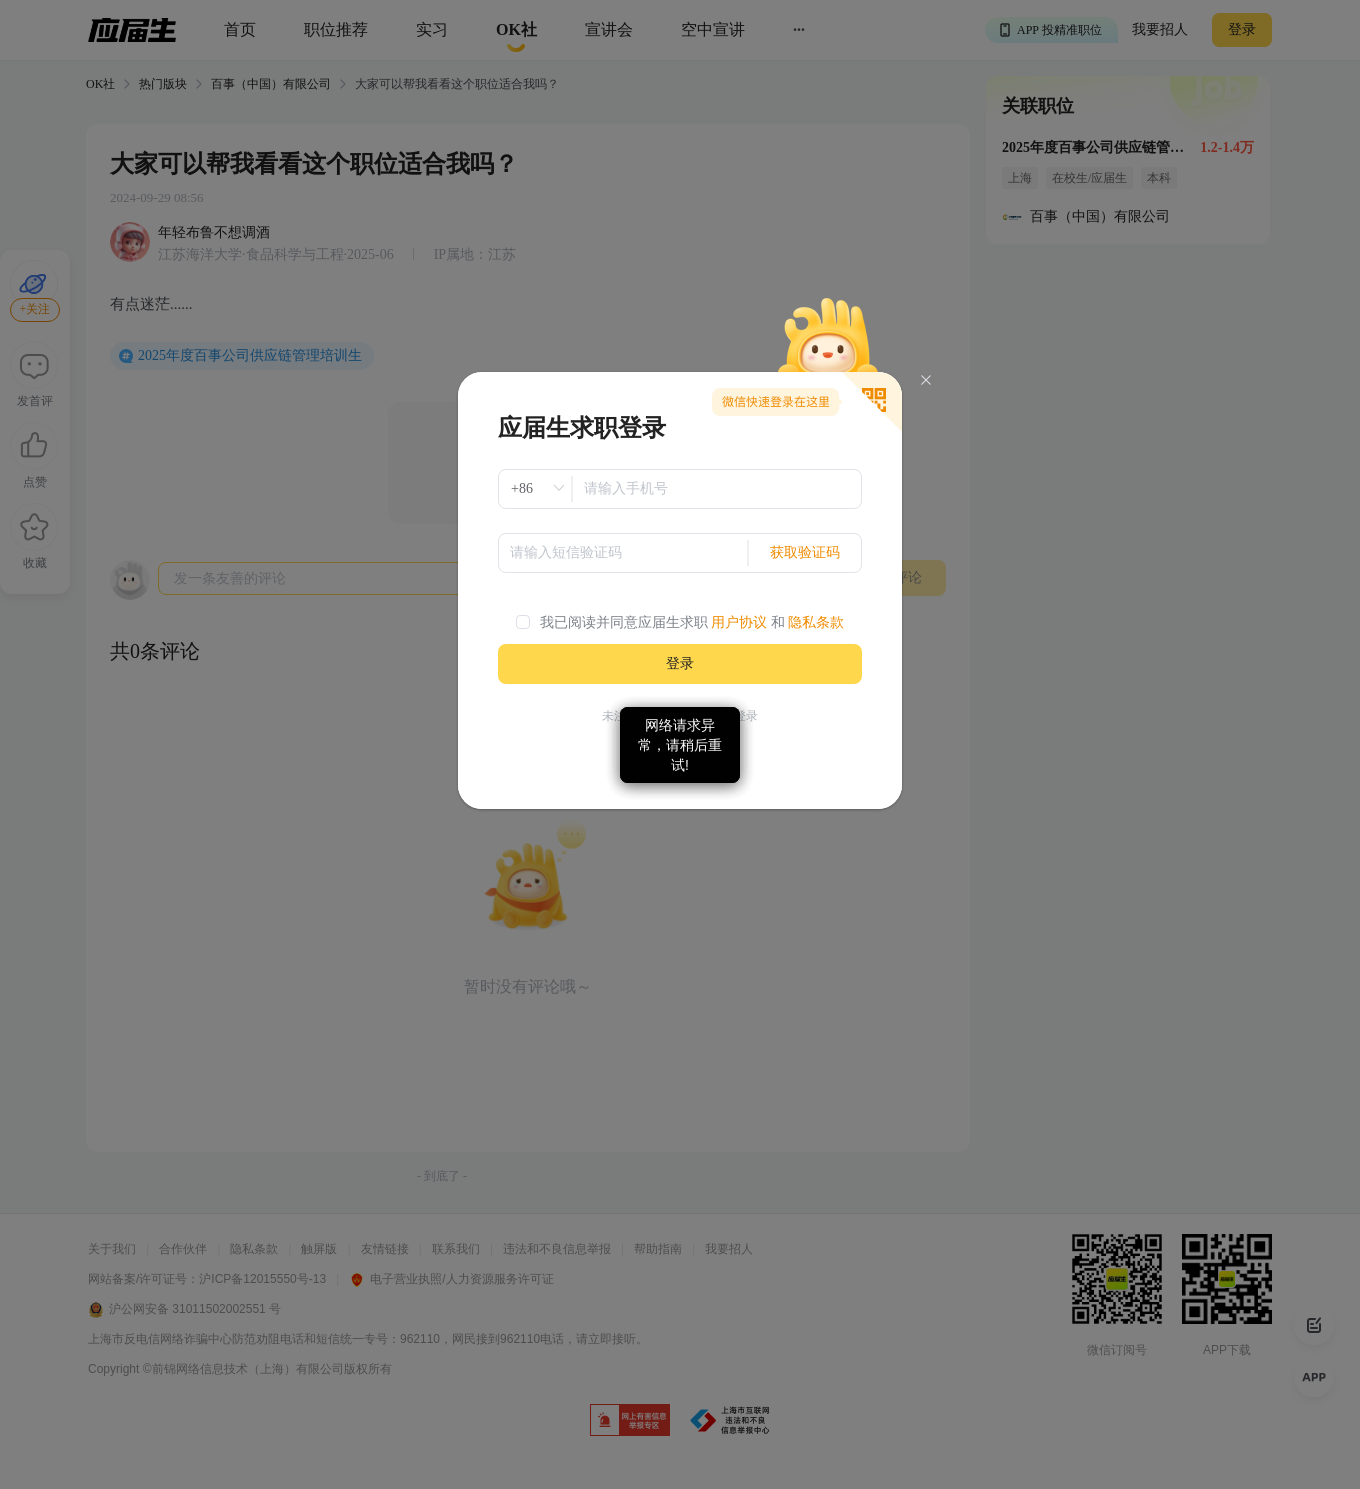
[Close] (926, 380)
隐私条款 (816, 622)
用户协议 (739, 622)
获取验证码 (805, 552)
